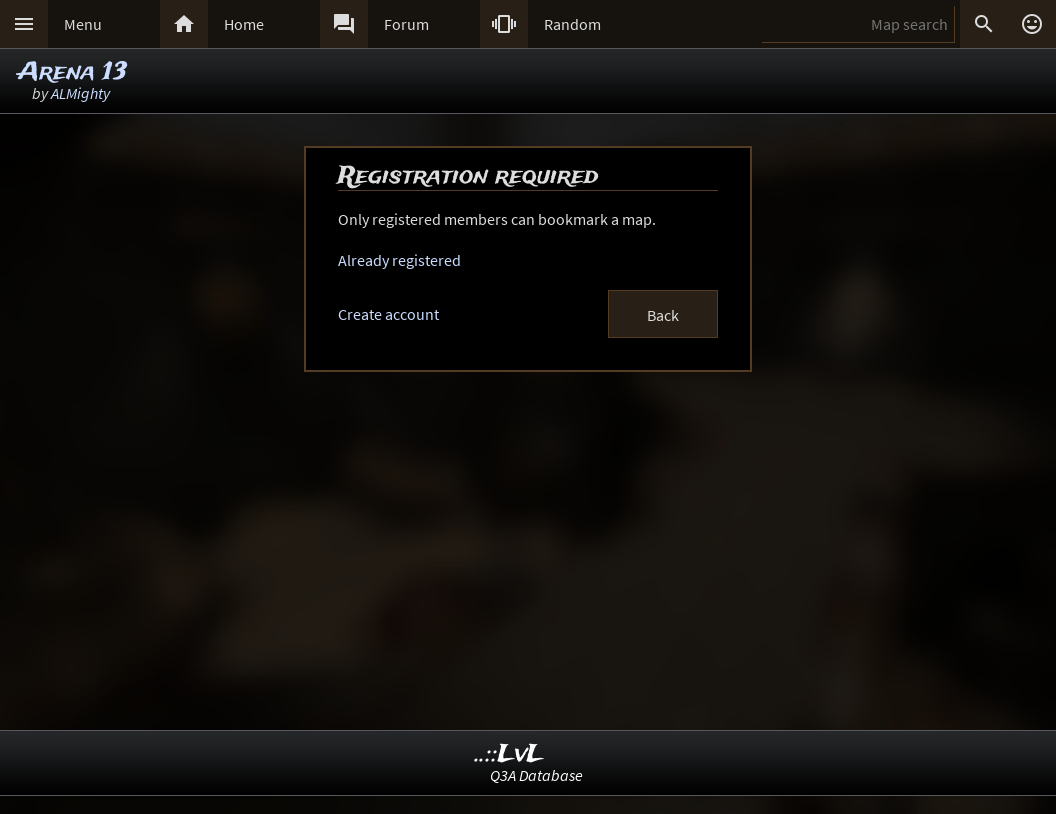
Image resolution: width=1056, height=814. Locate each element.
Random (572, 24)
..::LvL (509, 754)
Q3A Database (536, 775)
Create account (388, 314)
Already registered (399, 260)
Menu (83, 24)
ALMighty (80, 93)
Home (244, 24)
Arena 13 (72, 72)
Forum (406, 24)
